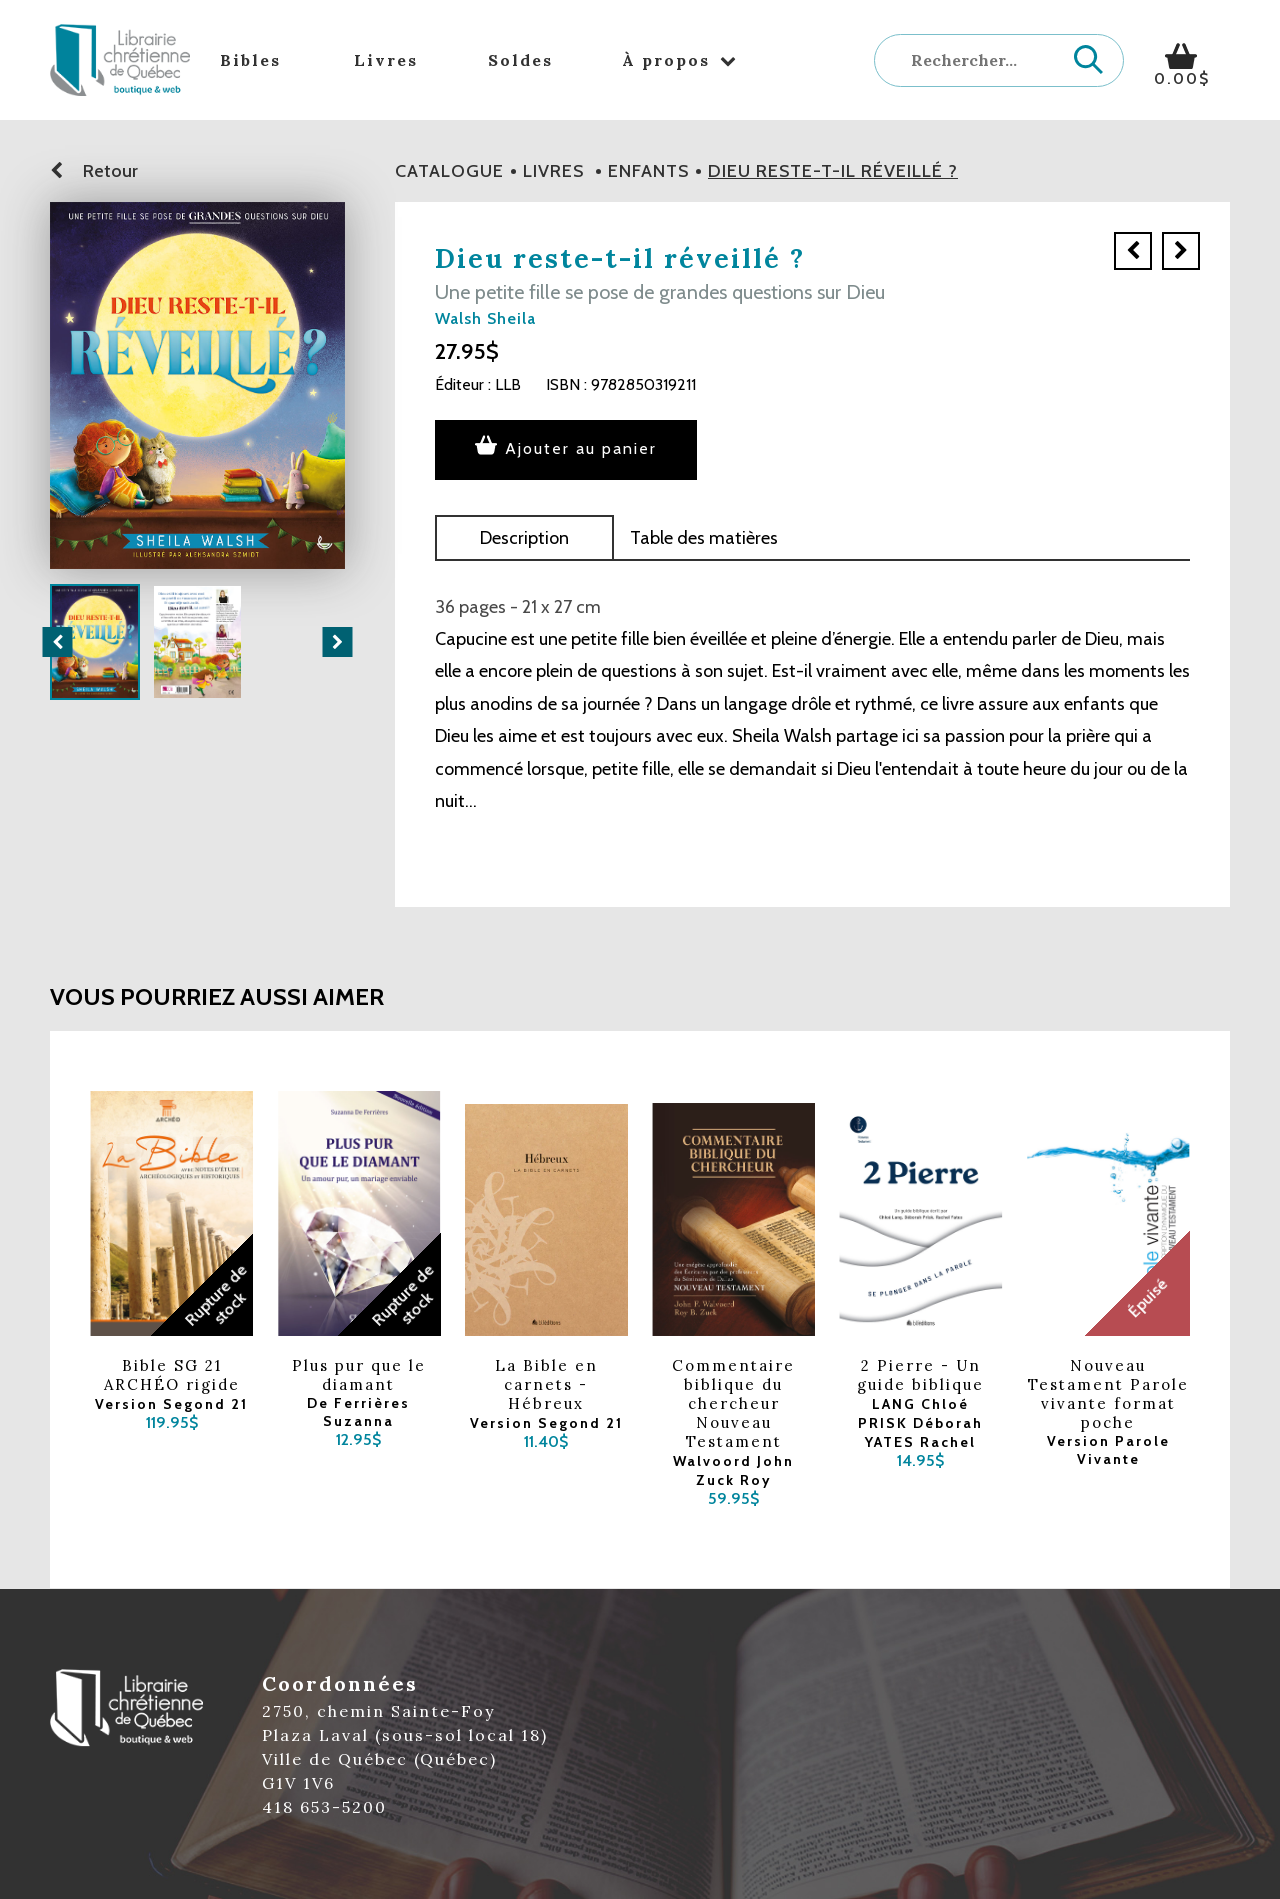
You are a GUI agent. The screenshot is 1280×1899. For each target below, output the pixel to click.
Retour (94, 171)
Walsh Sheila (485, 318)
